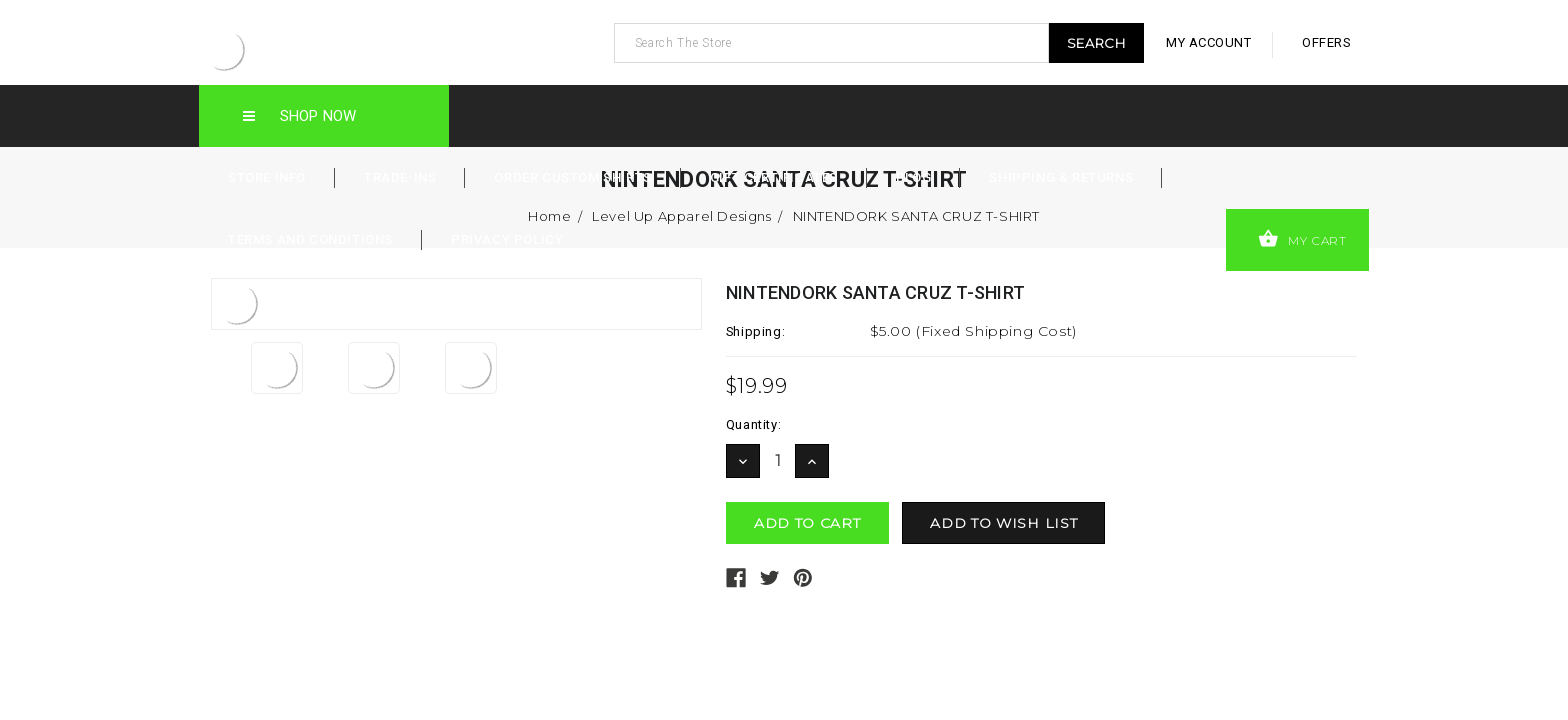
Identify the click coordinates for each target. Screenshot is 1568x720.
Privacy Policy (507, 239)
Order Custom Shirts (572, 177)
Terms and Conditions (310, 239)
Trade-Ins (400, 177)
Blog (913, 177)
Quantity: (753, 424)
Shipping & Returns (1061, 177)
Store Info (267, 177)
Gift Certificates (774, 177)
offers (1326, 42)
